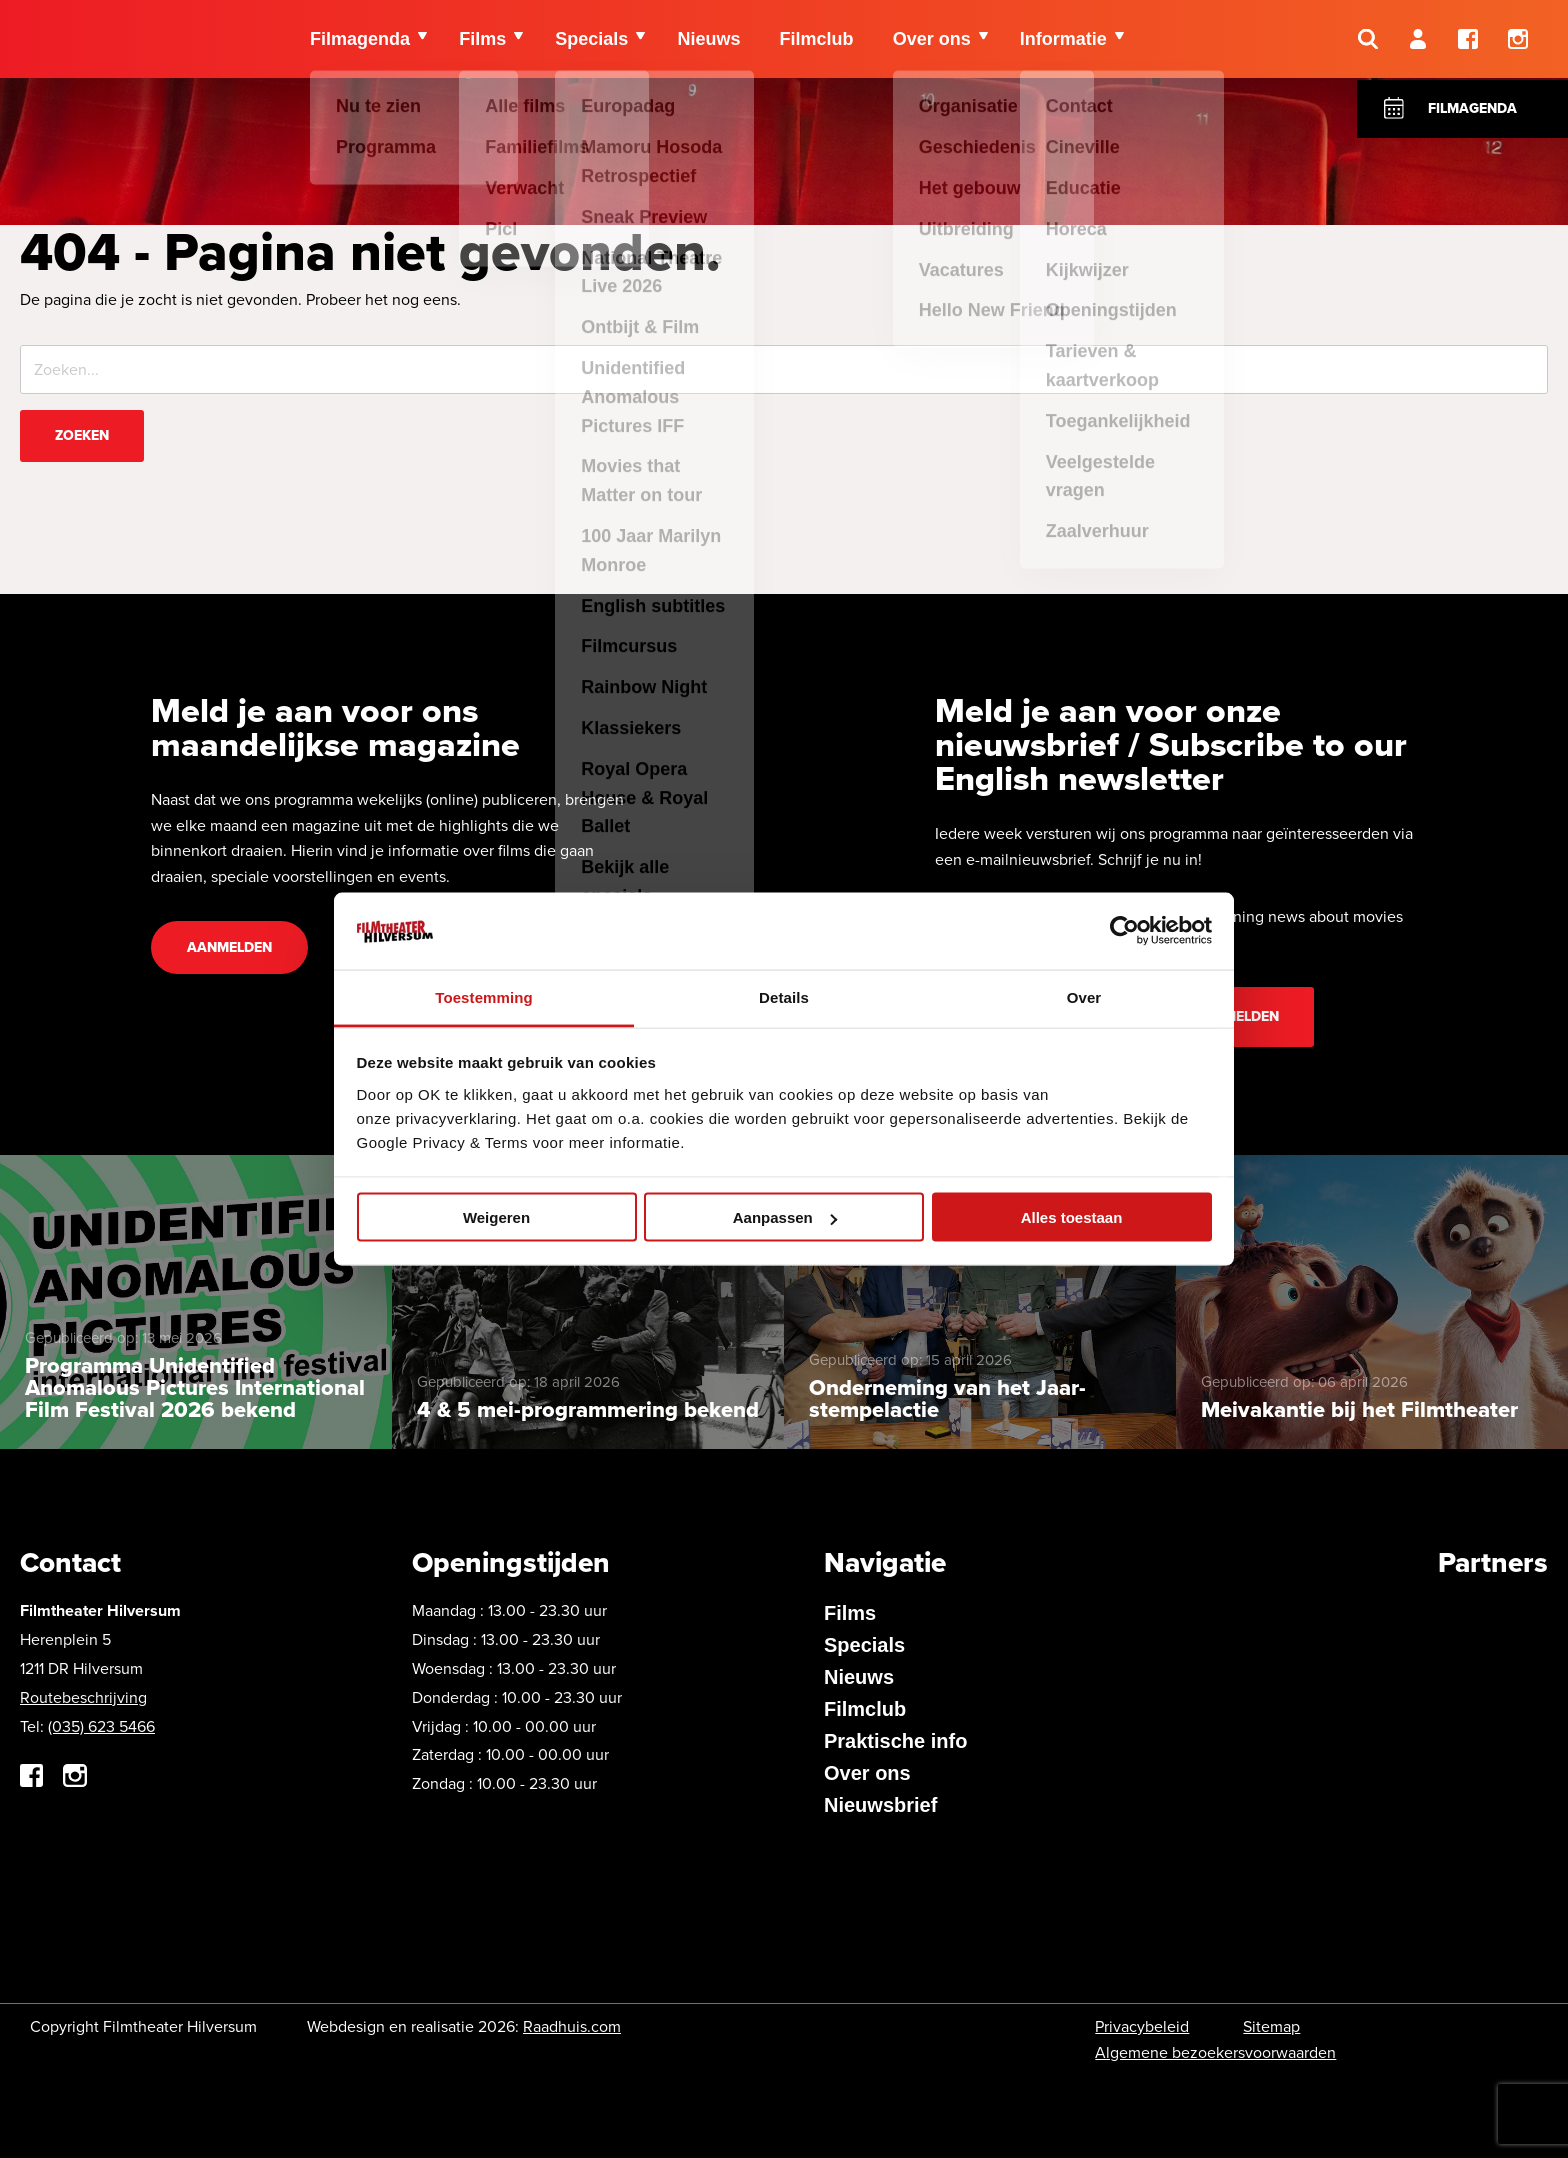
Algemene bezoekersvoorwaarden (1215, 2052)
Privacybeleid (1142, 2026)
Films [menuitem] (483, 40)
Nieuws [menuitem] (711, 40)
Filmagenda (1472, 108)
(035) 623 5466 (101, 1726)
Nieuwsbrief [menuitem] (880, 1805)
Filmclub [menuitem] (820, 40)
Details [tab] (784, 996)
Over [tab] (1084, 996)
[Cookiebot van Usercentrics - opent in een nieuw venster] (1124, 931)
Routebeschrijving (83, 1697)
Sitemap (1271, 2026)
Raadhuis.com (572, 2026)
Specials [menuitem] (593, 40)
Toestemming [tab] (484, 996)
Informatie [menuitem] (1068, 40)
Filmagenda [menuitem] (360, 40)
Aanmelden (229, 947)
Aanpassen (785, 1217)
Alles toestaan (1072, 1217)
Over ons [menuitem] (936, 40)
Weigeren (496, 1217)
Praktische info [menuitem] (895, 1741)
